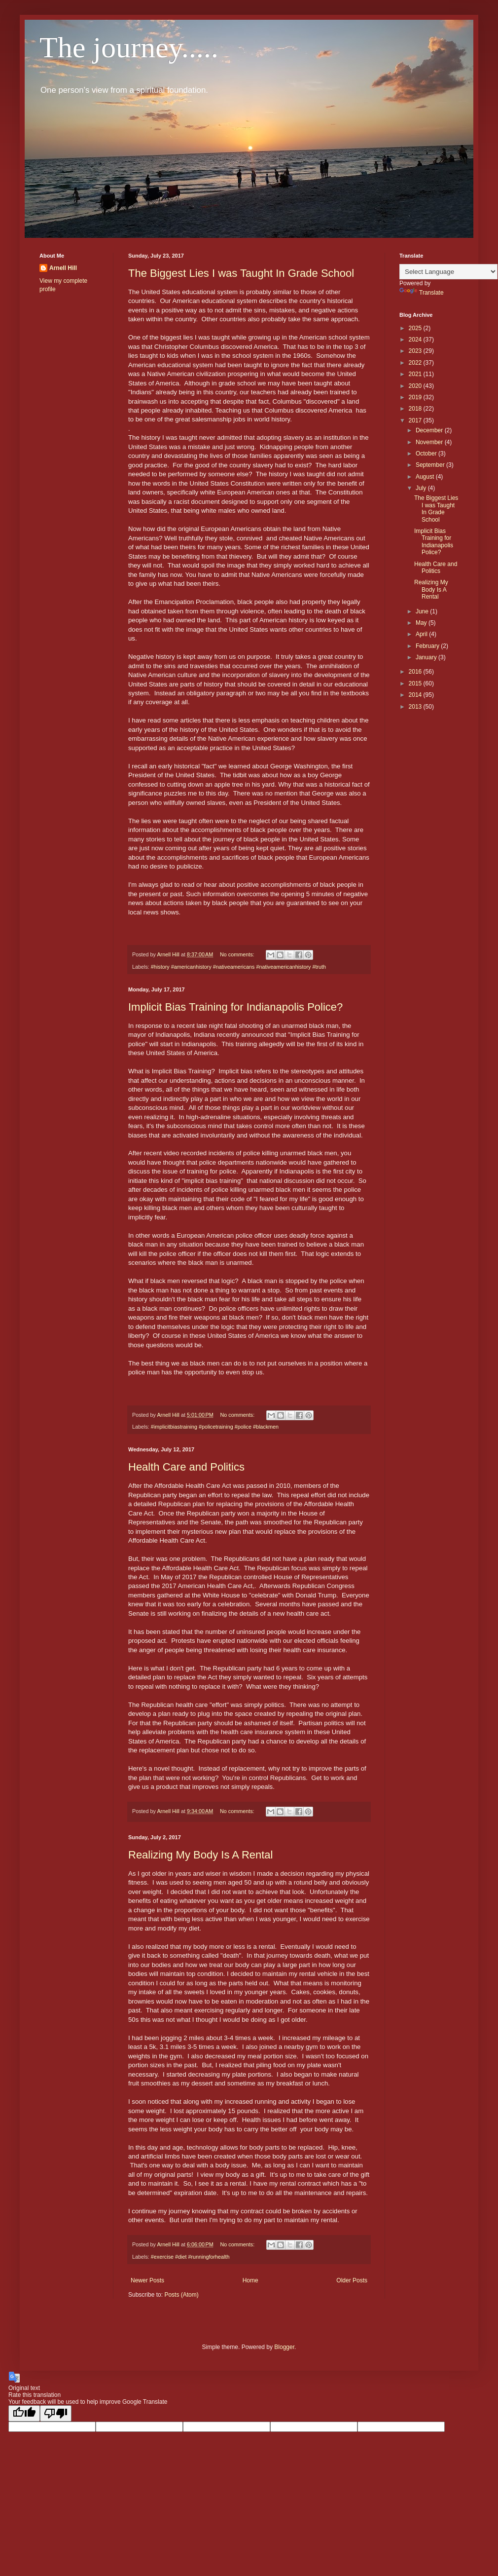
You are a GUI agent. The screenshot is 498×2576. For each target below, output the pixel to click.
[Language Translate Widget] (448, 271)
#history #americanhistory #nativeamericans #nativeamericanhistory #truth (238, 967)
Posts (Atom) (181, 2294)
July (422, 488)
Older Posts (351, 2280)
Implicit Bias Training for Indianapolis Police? (235, 1007)
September (431, 464)
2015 (416, 683)
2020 (416, 385)
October (427, 453)
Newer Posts (147, 2280)
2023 (416, 350)
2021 (416, 374)
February (428, 646)
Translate (421, 292)
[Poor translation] (55, 2413)
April (422, 634)
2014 (416, 694)
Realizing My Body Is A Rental (200, 1855)
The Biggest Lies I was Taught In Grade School (241, 273)
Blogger (284, 2347)
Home (250, 2280)
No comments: (238, 954)
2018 (416, 408)
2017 (416, 420)
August (426, 476)
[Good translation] (24, 2413)
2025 (416, 328)
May (422, 622)
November (430, 442)
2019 (416, 397)
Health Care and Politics (186, 1467)
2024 (416, 339)
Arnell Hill (63, 268)
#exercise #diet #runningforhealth (190, 2257)
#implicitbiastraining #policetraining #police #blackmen (215, 1427)
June (423, 611)
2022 (416, 362)
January (427, 657)
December (430, 430)
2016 (416, 671)
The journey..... (128, 47)
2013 (416, 706)
